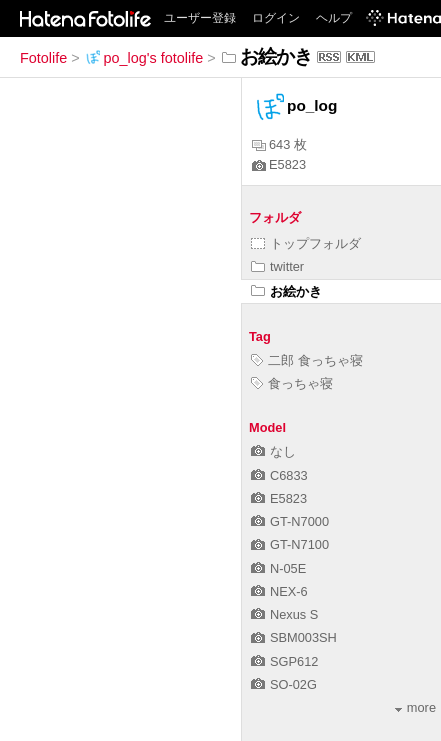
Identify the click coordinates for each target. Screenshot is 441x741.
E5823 (279, 164)
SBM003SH (294, 637)
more (415, 707)
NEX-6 (279, 591)
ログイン (276, 18)
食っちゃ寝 (292, 383)
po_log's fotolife (144, 58)
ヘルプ (334, 18)
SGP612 (284, 661)
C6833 (279, 475)
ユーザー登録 (200, 18)
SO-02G (284, 684)
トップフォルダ (306, 243)
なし (273, 451)
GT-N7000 (290, 521)
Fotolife (43, 58)
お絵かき (286, 291)
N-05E (278, 568)
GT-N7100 (290, 544)
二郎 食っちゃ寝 (307, 360)
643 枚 (279, 144)
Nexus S (284, 614)
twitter (277, 266)
